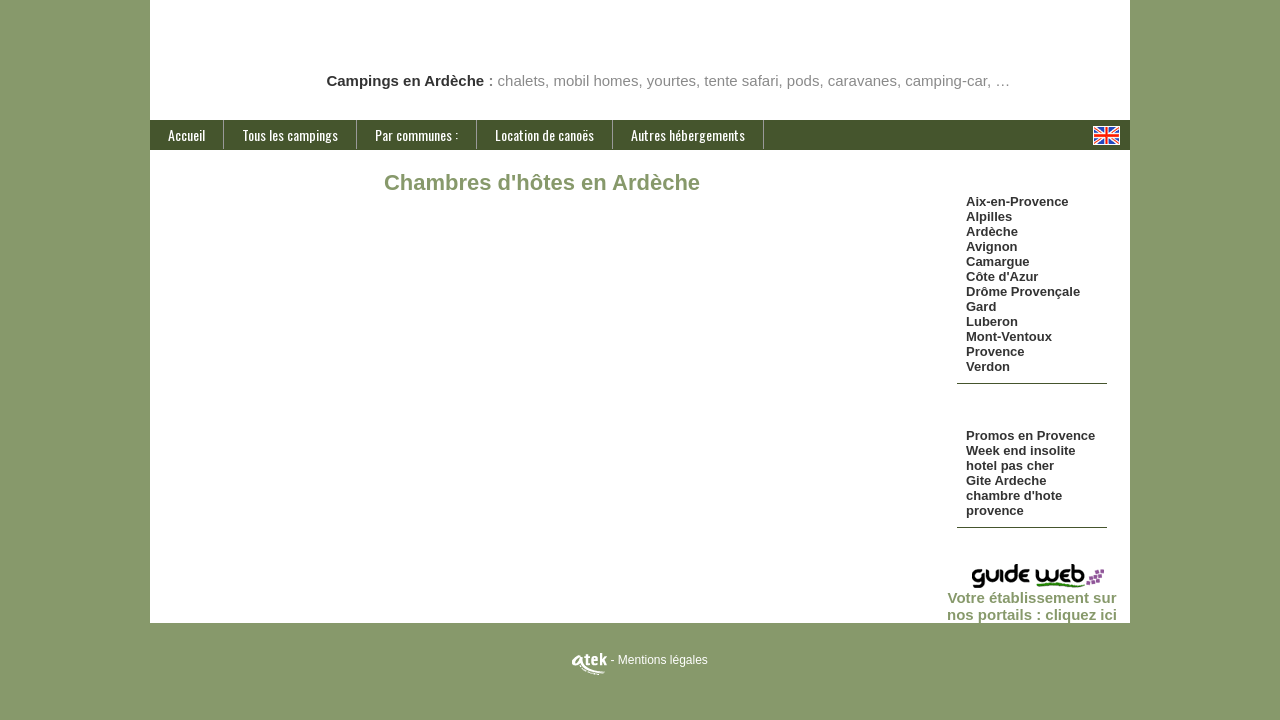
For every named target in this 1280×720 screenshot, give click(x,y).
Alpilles (989, 216)
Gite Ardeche (1006, 480)
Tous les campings (290, 134)
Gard (981, 306)
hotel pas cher (1010, 465)
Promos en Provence (1030, 435)
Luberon (992, 321)
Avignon (992, 246)
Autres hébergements (688, 134)
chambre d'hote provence (1014, 503)
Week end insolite (1021, 450)
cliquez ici (1081, 614)
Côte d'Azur (1002, 276)
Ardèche (992, 231)
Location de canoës (544, 134)
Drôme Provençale (1023, 291)
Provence (995, 351)
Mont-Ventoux (1009, 336)
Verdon (988, 366)
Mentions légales (663, 660)
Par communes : (416, 134)
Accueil (186, 134)
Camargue (998, 261)
